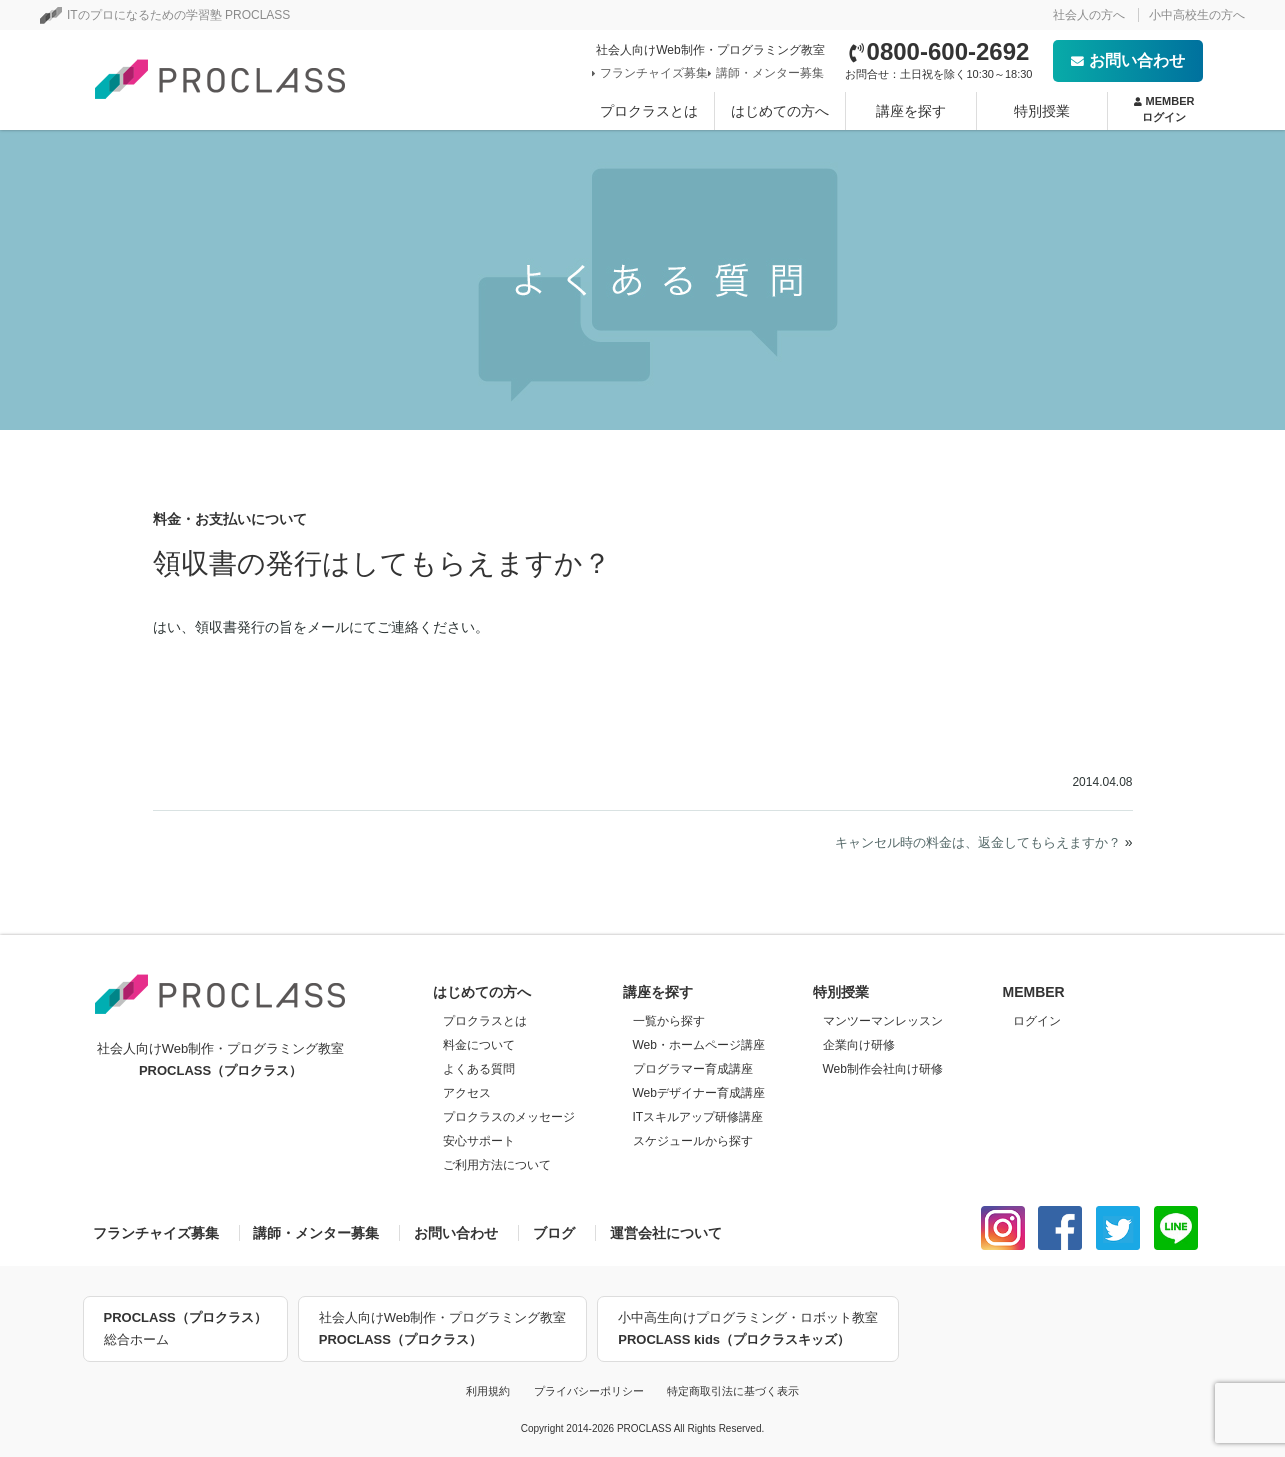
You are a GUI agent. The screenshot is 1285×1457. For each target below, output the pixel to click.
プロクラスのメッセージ (509, 1117)
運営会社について (666, 1233)
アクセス (467, 1093)
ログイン (1037, 1021)
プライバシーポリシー (589, 1391)
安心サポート (479, 1141)
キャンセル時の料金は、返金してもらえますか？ (978, 842)
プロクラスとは (649, 111)
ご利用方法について (497, 1165)
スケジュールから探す (693, 1141)
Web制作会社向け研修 (883, 1069)
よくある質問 (479, 1069)
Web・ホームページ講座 (699, 1045)
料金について (479, 1045)
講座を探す (911, 111)
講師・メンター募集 (768, 73)
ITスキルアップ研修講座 (698, 1117)
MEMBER (1164, 110)
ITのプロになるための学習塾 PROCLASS (165, 15)
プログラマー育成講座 (693, 1069)
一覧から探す (669, 1021)
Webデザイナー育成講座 (699, 1093)
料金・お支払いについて (230, 519)
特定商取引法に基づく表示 (733, 1391)
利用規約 (488, 1391)
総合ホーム (185, 1327)
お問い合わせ (1128, 60)
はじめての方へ (780, 111)
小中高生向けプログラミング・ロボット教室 (748, 1330)
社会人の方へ (1089, 15)
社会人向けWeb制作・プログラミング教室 (443, 1330)
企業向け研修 (859, 1045)
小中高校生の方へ (1197, 15)
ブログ (554, 1233)
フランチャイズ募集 (652, 73)
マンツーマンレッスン (883, 1021)
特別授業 (1042, 111)
